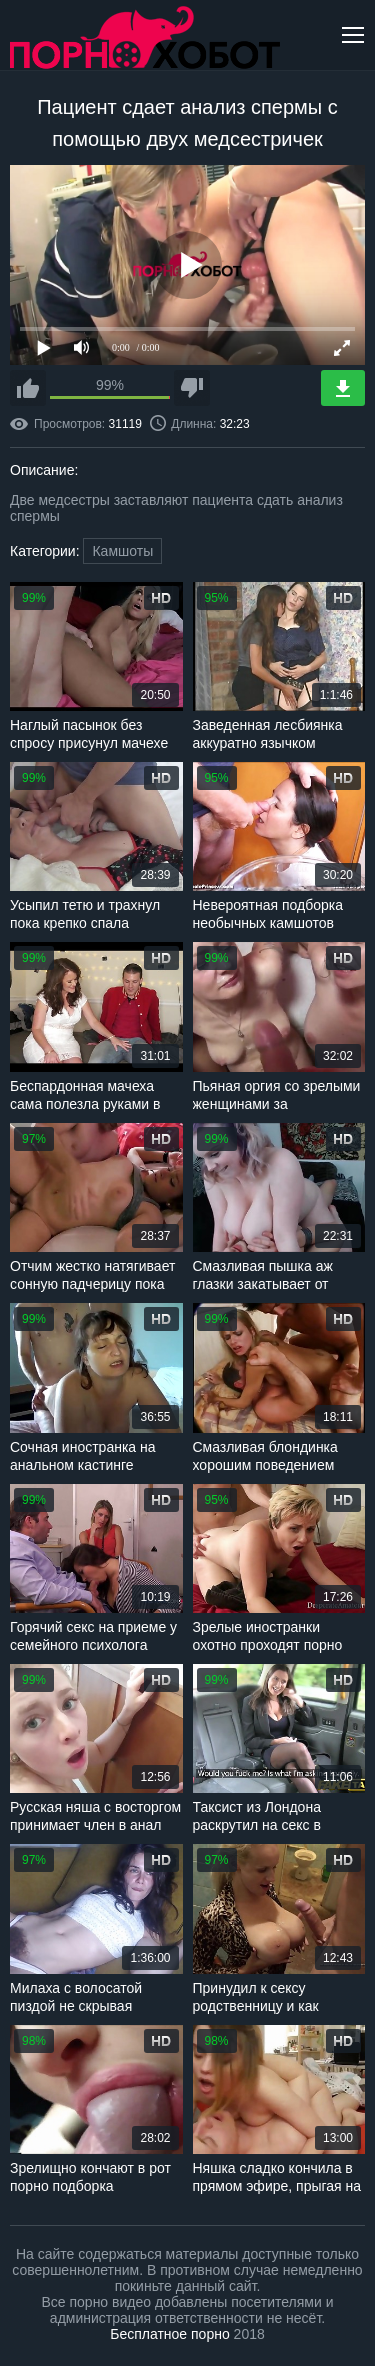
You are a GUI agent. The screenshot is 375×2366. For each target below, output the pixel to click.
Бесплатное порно (169, 2334)
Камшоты (122, 551)
